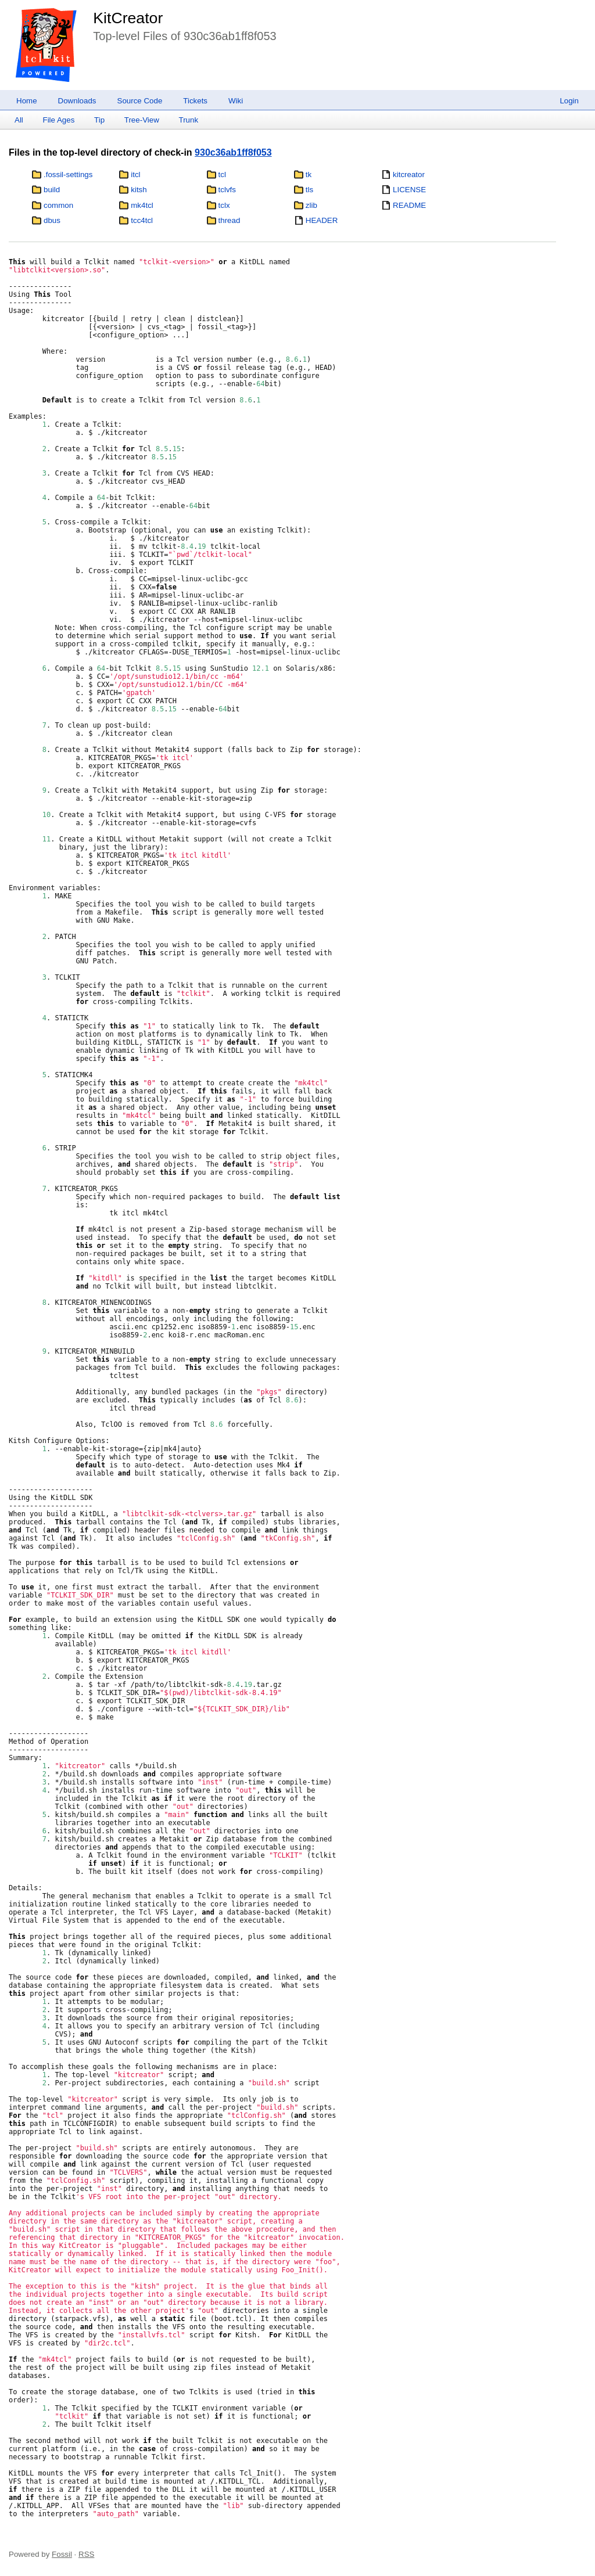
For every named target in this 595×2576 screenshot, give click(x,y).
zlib (311, 205)
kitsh (138, 189)
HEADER (322, 220)
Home (26, 100)
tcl (222, 174)
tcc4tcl (142, 220)
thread (229, 220)
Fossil (62, 2554)
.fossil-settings (68, 174)
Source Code (140, 100)
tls (309, 189)
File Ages (59, 120)
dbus (52, 220)
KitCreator (128, 18)
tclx (224, 205)
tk (308, 174)
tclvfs (227, 189)
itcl (135, 174)
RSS (86, 2554)
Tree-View (141, 120)
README (409, 205)
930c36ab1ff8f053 (233, 152)
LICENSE (409, 189)
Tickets (195, 100)
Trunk (188, 120)
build (52, 189)
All (19, 120)
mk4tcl (142, 205)
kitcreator (409, 174)
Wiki (235, 100)
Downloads (77, 100)
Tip (99, 120)
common (58, 205)
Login (569, 100)
